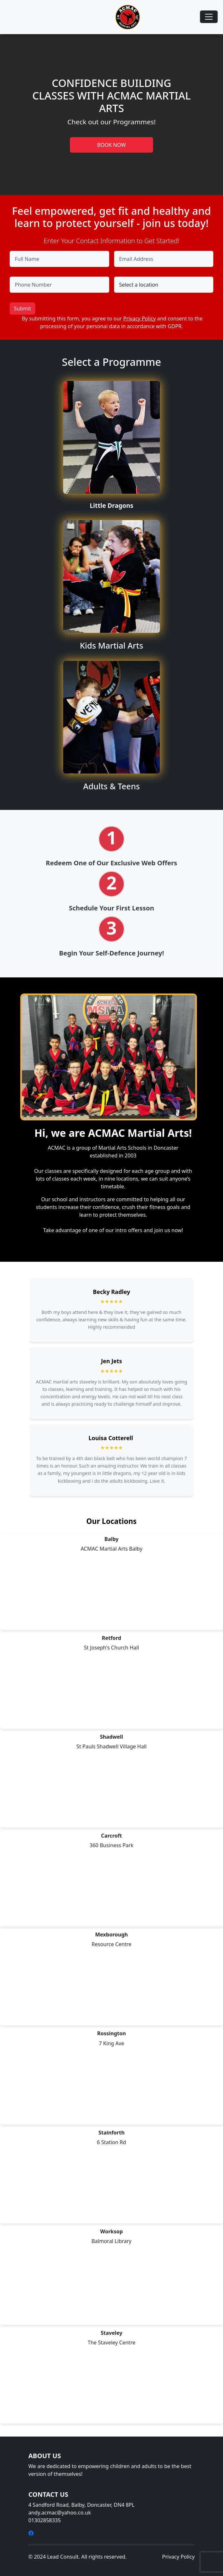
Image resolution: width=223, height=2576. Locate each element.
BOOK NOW (111, 144)
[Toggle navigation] (209, 16)
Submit (22, 308)
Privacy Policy (139, 318)
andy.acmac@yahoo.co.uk (59, 2512)
